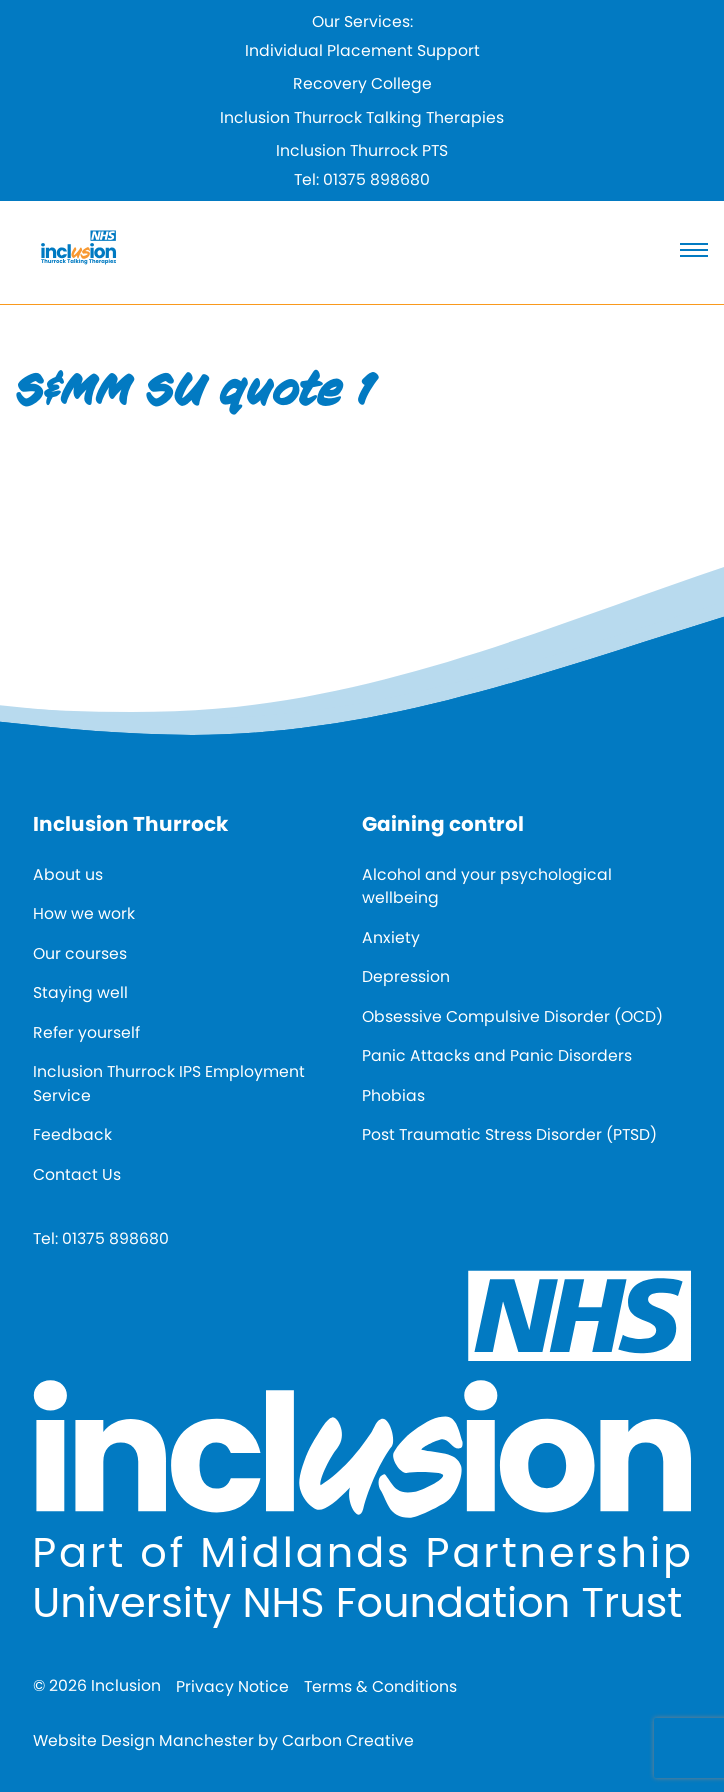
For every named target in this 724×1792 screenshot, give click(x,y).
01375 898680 (376, 179)
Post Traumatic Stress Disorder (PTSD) (509, 1134)
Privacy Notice (232, 1686)
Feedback (72, 1134)
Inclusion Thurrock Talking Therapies (362, 117)
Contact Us (77, 1174)
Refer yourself (86, 1032)
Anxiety (391, 937)
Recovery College (362, 83)
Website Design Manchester (143, 1740)
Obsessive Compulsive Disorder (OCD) (512, 1016)
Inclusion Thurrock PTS (362, 150)
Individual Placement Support (362, 50)
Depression (406, 976)
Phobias (393, 1095)
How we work (84, 913)
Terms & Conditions (380, 1686)
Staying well (80, 992)
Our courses (80, 953)
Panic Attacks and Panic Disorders (497, 1055)
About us (68, 874)
